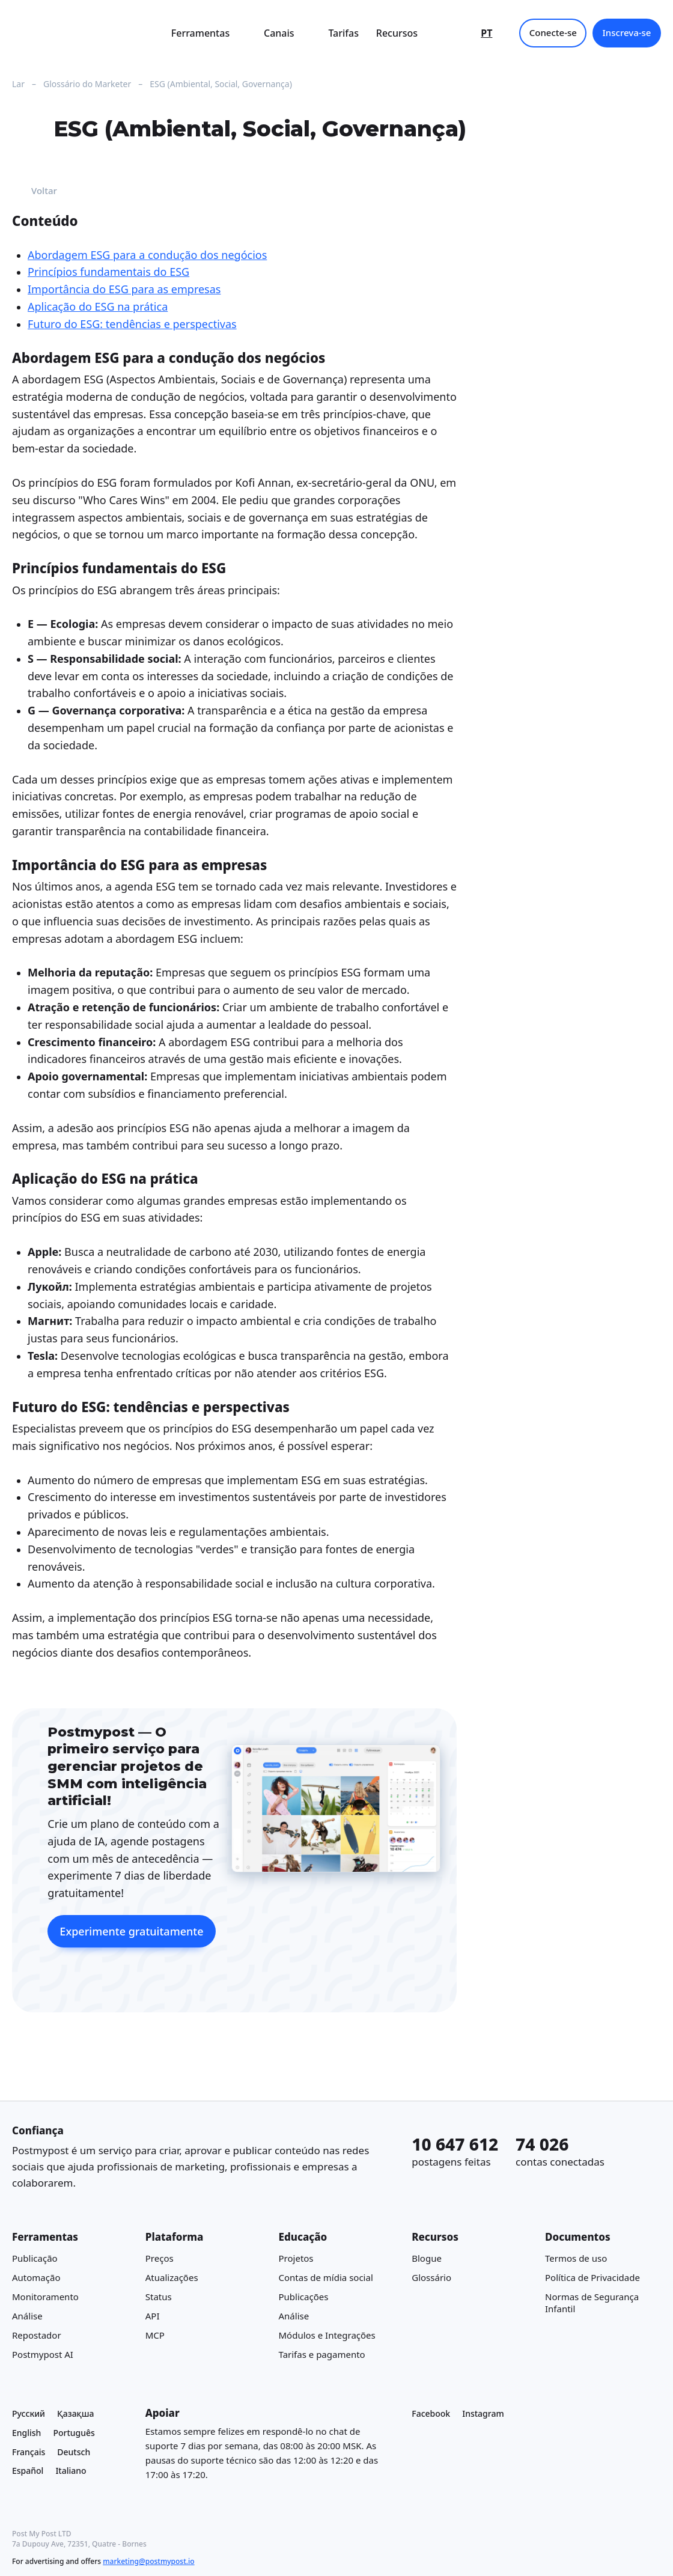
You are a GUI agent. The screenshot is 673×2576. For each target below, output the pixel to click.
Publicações (304, 2297)
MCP (155, 2335)
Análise (27, 2316)
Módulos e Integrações (327, 2335)
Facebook (431, 2413)
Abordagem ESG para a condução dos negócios (147, 254)
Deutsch (73, 2452)
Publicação (35, 2258)
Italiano (70, 2471)
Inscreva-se (626, 32)
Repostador (36, 2335)
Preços (159, 2258)
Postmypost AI (42, 2354)
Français (28, 2452)
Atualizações (171, 2277)
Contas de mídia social (326, 2277)
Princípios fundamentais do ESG (108, 271)
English (26, 2432)
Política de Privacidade (592, 2277)
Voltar (34, 191)
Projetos (296, 2258)
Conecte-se (553, 32)
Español (27, 2471)
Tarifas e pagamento (322, 2354)
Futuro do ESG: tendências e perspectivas (132, 324)
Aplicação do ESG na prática (98, 306)
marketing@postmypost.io (148, 2561)
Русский (28, 2413)
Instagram (483, 2413)
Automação (36, 2277)
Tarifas (343, 33)
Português (73, 2432)
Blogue (427, 2258)
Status (158, 2297)
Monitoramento (45, 2297)
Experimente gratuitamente (131, 1931)
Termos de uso (576, 2258)
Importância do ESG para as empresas (124, 289)
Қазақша (75, 2413)
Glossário (431, 2277)
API (152, 2316)
